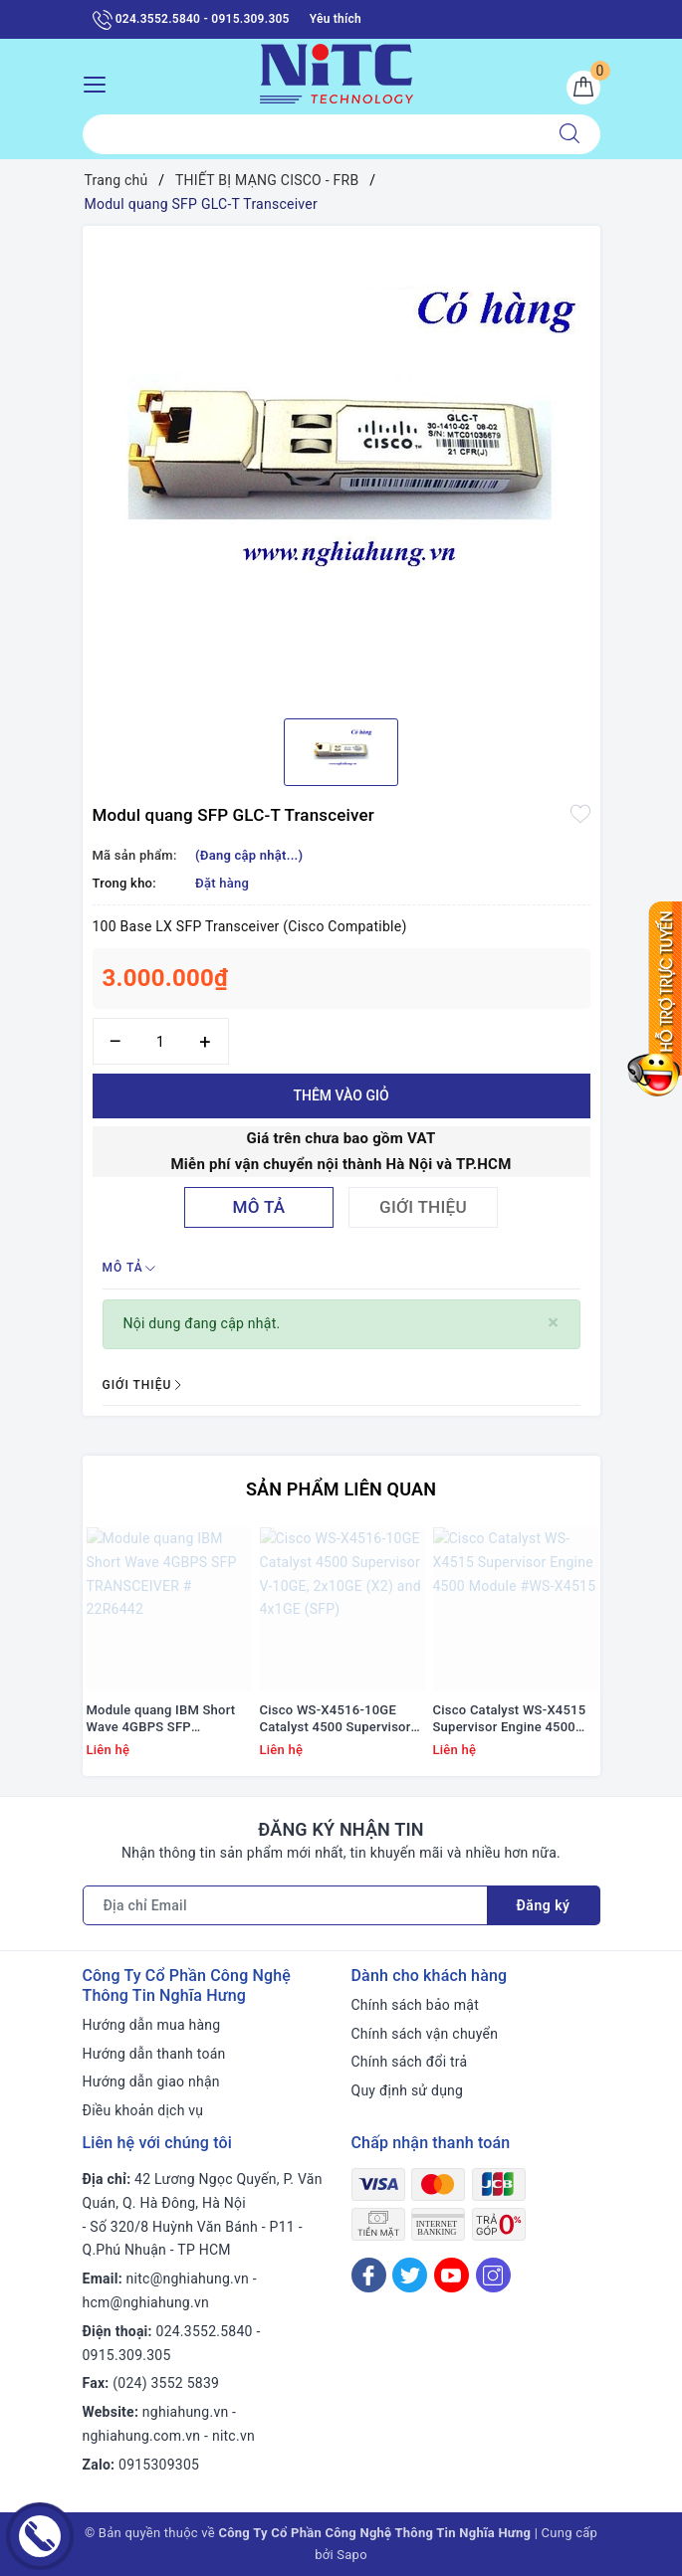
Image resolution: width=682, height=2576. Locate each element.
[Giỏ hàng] (583, 87)
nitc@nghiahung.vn (187, 2278)
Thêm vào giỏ (340, 1095)
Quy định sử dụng (407, 2090)
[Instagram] (493, 2275)
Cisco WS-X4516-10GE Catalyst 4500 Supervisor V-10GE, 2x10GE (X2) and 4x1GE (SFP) (336, 1719)
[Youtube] (451, 2275)
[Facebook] (368, 2275)
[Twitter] (409, 2275)
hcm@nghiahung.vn (146, 2302)
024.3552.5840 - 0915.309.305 (191, 20)
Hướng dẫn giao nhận (151, 2081)
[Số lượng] (160, 1041)
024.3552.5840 (204, 2331)
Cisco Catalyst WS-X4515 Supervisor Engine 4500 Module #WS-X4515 (509, 1719)
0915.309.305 (127, 2355)
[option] (341, 464)
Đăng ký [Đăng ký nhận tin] (543, 1905)
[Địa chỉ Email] (285, 1905)
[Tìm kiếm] (569, 134)
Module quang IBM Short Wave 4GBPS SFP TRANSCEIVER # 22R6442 (165, 1719)
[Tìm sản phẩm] (311, 134)
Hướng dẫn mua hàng (152, 2025)
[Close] (553, 1322)
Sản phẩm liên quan (341, 1489)
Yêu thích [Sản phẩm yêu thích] (335, 19)
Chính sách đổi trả (409, 2062)
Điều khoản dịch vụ (143, 2110)
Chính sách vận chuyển (425, 2034)
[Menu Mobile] (100, 82)
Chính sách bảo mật (415, 2005)
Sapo (352, 2554)
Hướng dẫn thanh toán (154, 2054)
